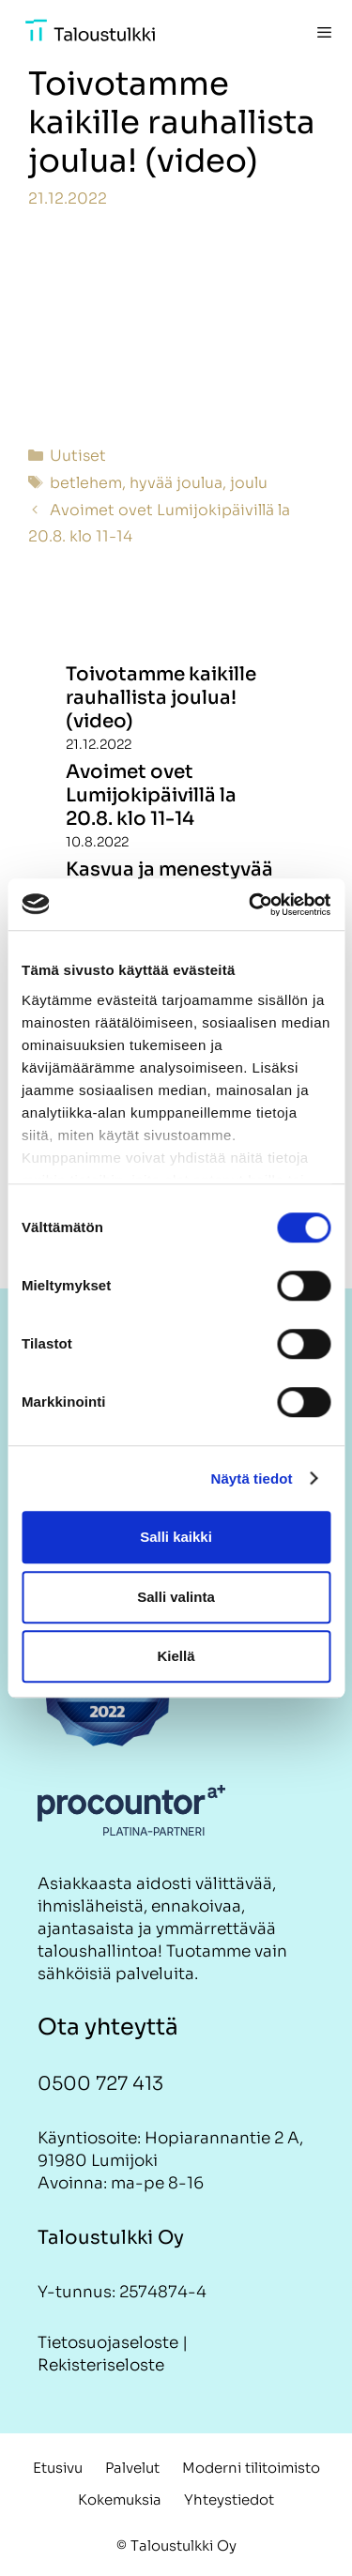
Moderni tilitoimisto (251, 2468)
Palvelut (132, 2468)
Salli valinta (176, 1597)
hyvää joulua (176, 483)
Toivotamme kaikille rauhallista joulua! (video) (161, 698)
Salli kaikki (176, 1537)
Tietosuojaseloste (108, 2343)
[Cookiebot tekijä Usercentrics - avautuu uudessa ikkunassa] (250, 904)
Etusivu (58, 2468)
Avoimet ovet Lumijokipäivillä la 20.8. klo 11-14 (151, 795)
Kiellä (175, 1656)
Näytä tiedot (252, 1478)
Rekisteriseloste (101, 2365)
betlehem (86, 483)
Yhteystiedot (229, 2499)
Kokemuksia (119, 2499)
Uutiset (78, 455)
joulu (249, 483)
